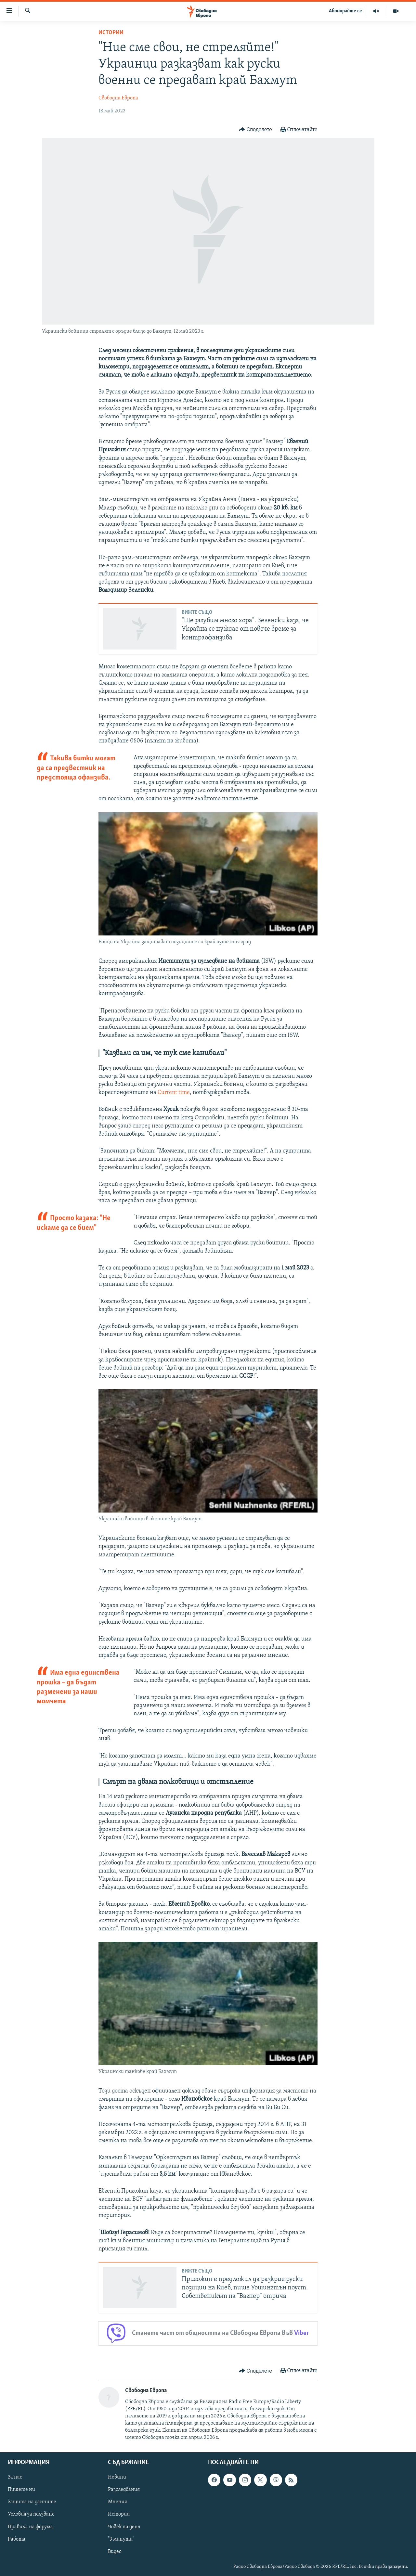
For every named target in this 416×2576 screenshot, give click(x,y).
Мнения (117, 2502)
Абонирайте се (345, 11)
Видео (115, 2551)
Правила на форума (30, 2527)
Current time (174, 1092)
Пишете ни (21, 2489)
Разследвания (124, 2489)
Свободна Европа (118, 98)
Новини (117, 2477)
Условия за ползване (31, 2514)
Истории (111, 33)
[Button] (255, 129)
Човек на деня (124, 2527)
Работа (16, 2539)
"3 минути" (121, 2539)
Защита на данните (32, 2502)
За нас (15, 2477)
